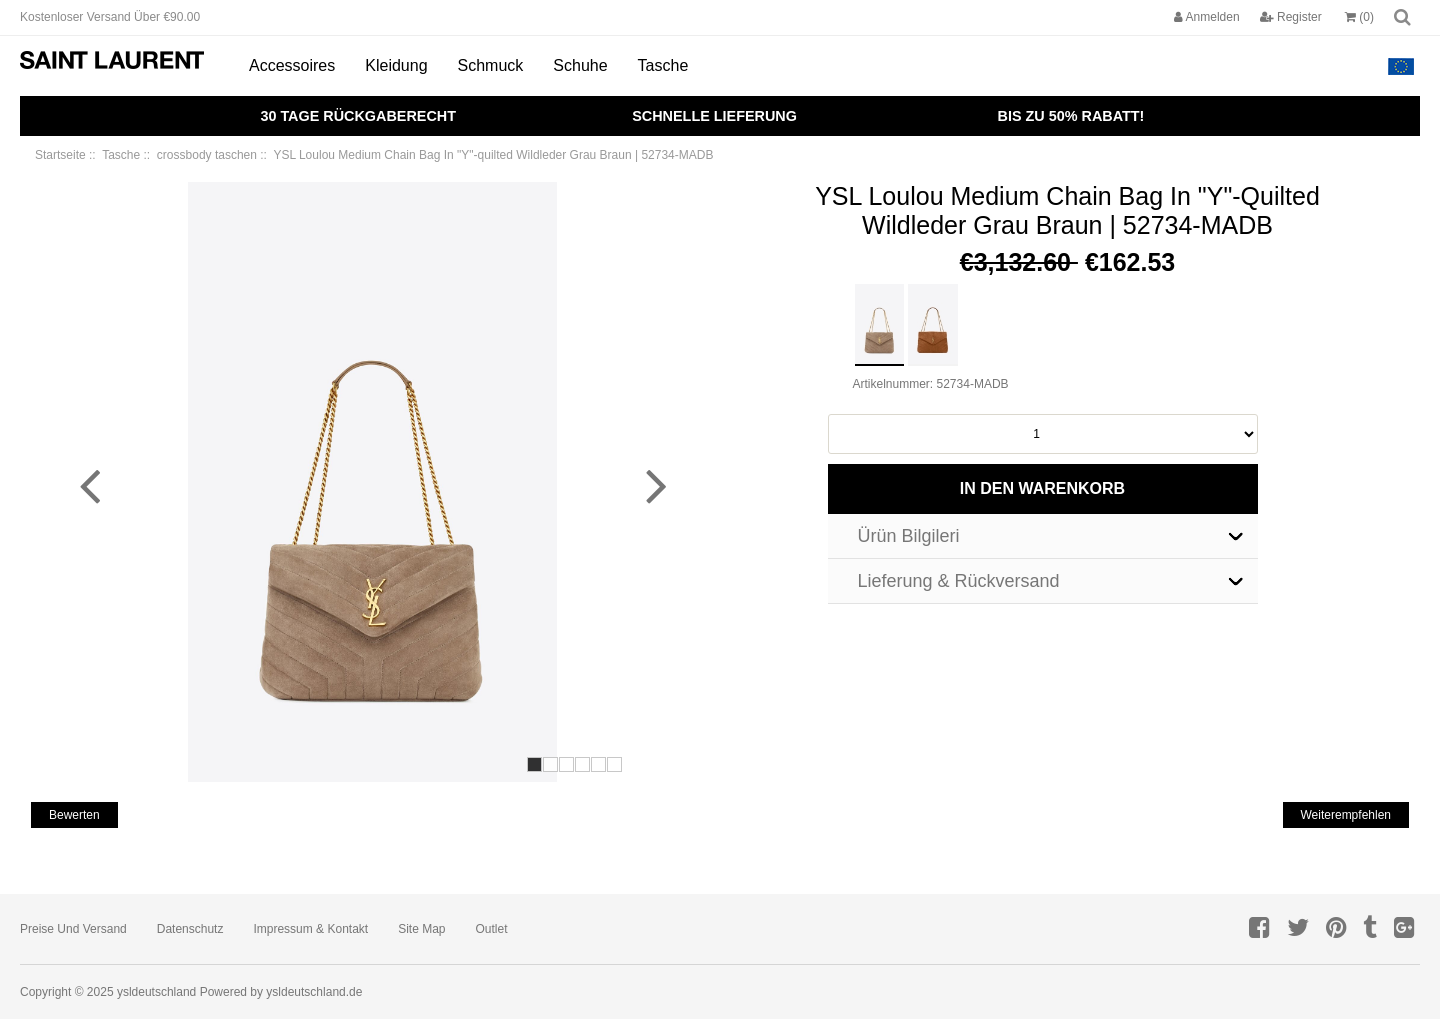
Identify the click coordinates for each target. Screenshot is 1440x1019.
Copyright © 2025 (68, 992)
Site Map (421, 929)
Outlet (492, 929)
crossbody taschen (207, 155)
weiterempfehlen (1346, 815)
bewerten (74, 815)
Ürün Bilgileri (909, 536)
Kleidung (396, 65)
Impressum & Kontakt (310, 929)
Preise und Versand (73, 929)
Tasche (663, 65)
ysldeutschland (156, 992)
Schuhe (580, 65)
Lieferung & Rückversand (959, 581)
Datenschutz (190, 929)
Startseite (60, 155)
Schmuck (491, 65)
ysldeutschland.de (314, 992)
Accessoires (292, 65)
